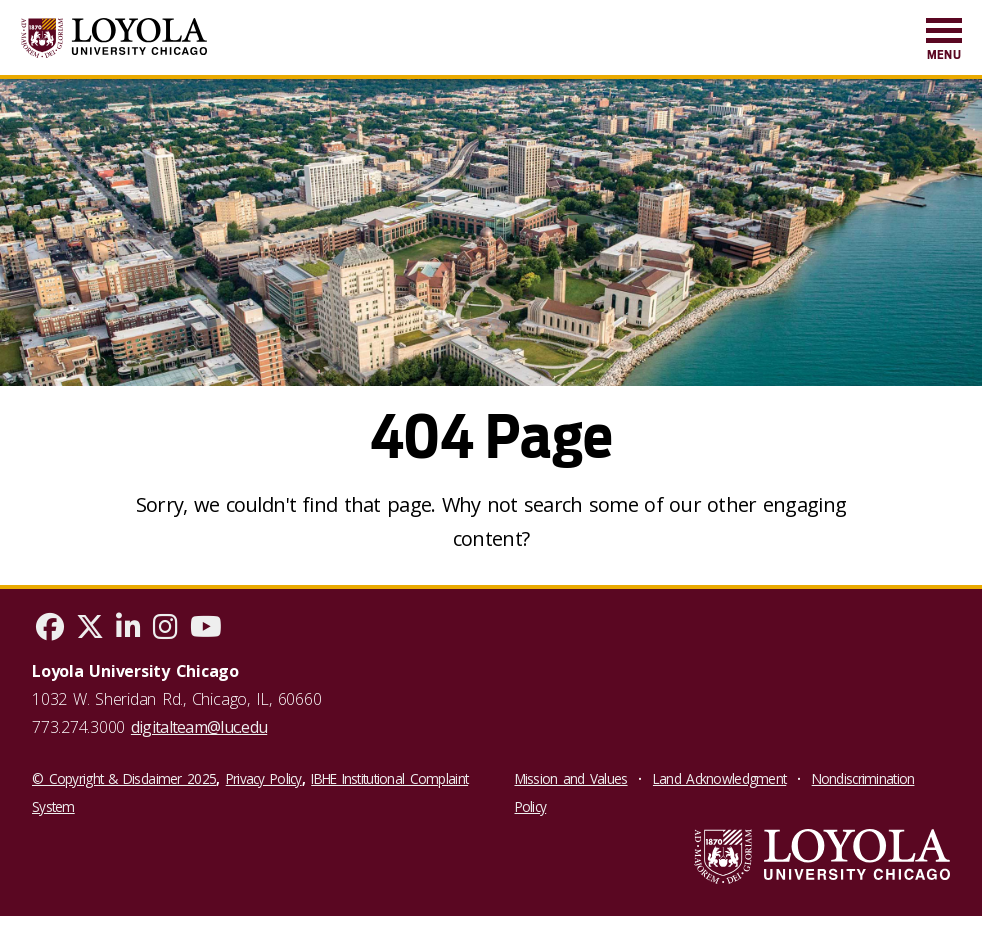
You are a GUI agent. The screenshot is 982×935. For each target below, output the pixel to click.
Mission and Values (571, 778)
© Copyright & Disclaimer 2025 (124, 778)
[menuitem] (944, 40)
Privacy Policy (264, 778)
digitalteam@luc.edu (199, 727)
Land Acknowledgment (719, 778)
